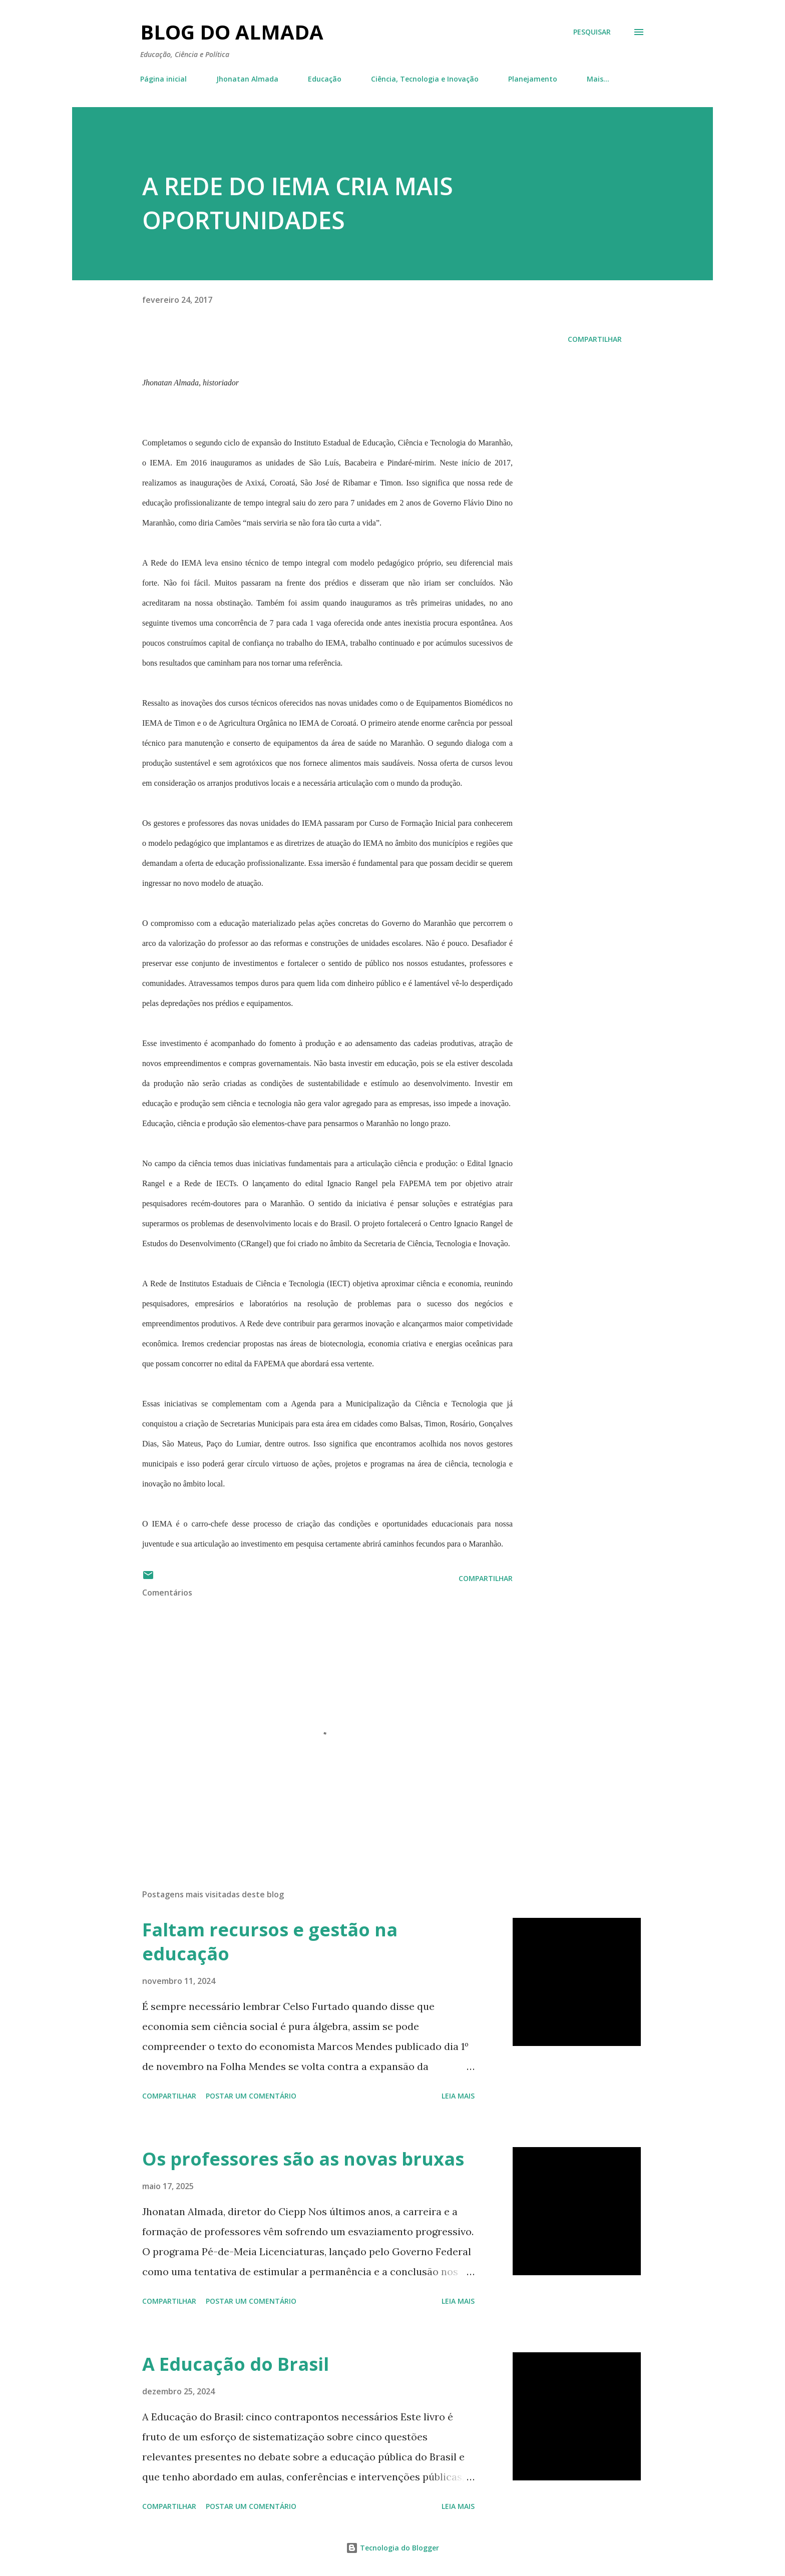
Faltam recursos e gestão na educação (270, 1941)
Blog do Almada (231, 32)
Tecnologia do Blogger (392, 2547)
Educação (324, 79)
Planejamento (532, 79)
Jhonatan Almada (247, 79)
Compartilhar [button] (595, 339)
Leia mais (458, 2096)
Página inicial (163, 79)
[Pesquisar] (592, 32)
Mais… (598, 79)
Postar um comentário (251, 2096)
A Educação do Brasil (235, 2364)
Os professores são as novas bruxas (303, 2159)
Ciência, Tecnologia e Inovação (425, 79)
